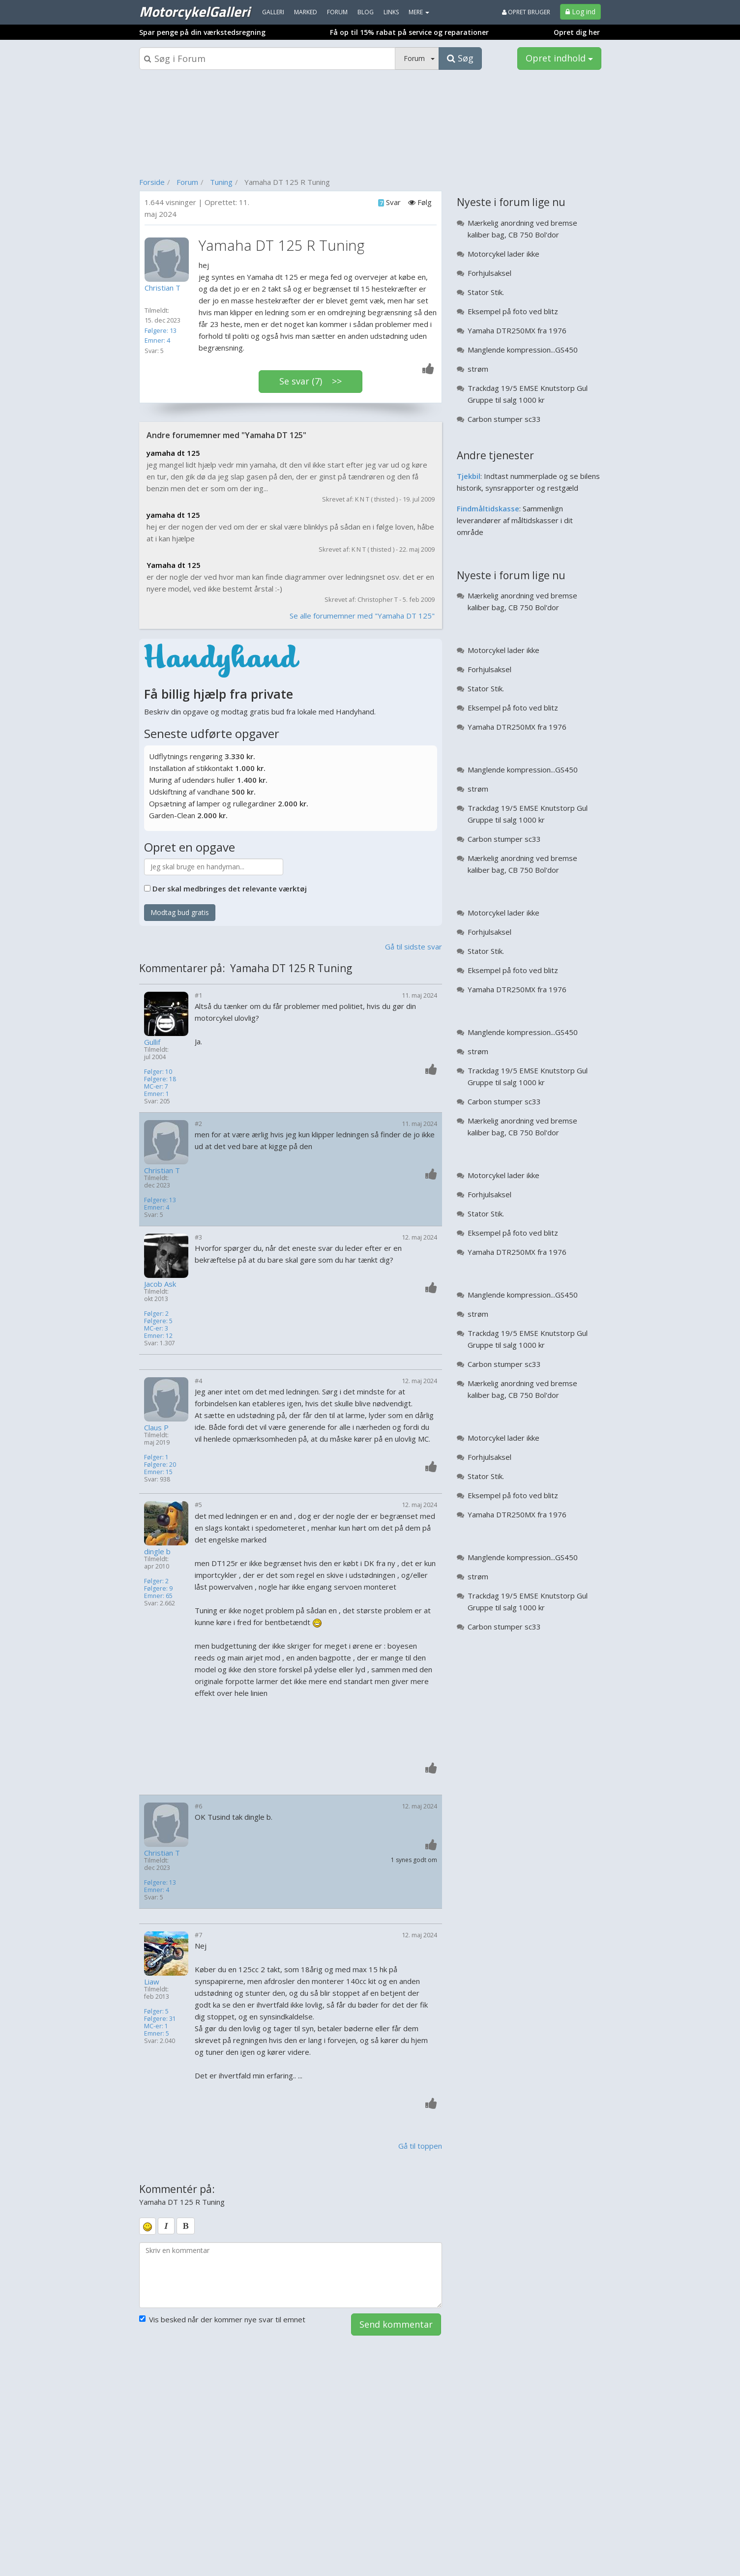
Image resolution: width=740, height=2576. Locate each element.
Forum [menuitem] (337, 12)
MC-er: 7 (156, 1086)
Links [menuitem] (391, 12)
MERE (419, 12)
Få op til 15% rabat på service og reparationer (409, 32)
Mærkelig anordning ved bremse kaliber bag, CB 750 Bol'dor (522, 228)
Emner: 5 (156, 2033)
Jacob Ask (160, 1284)
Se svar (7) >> (310, 381)
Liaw (151, 1981)
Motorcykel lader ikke (503, 254)
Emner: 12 (158, 1336)
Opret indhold (559, 58)
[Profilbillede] (169, 259)
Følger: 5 (156, 2011)
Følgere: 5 (158, 1321)
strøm (478, 369)
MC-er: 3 (156, 1328)
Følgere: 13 (161, 330)
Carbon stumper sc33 (504, 419)
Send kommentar (396, 2324)
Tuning (221, 182)
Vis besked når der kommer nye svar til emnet (222, 2319)
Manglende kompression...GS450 (523, 350)
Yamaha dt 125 (174, 565)
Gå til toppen (420, 2146)
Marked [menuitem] (305, 12)
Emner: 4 (157, 340)
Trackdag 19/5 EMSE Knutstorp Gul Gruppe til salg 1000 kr (528, 394)
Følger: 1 (156, 1457)
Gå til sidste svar (413, 946)
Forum (187, 182)
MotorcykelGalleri (194, 11)
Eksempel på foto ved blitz (513, 311)
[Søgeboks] (267, 58)
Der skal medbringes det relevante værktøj (229, 888)
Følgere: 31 (160, 2018)
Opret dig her (577, 32)
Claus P (156, 1427)
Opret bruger (526, 12)
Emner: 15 (158, 1472)
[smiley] (147, 2226)
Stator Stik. (486, 292)
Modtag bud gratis (179, 912)
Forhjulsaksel (489, 273)
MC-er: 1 (156, 2026)
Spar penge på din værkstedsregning (202, 32)
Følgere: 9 (158, 1588)
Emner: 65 (158, 1596)
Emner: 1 (156, 1094)
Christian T (162, 1170)
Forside (152, 182)
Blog (365, 12)
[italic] (166, 2226)
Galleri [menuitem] (273, 12)
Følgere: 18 (160, 1079)
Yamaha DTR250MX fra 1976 (517, 330)
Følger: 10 (158, 1071)
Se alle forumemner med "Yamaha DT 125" (362, 616)
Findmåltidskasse (488, 508)
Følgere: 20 (160, 1464)
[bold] (186, 2226)
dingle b (157, 1551)
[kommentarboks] (291, 2275)
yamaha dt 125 (173, 453)
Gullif (152, 1042)
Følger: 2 (156, 1313)
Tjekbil (468, 476)
